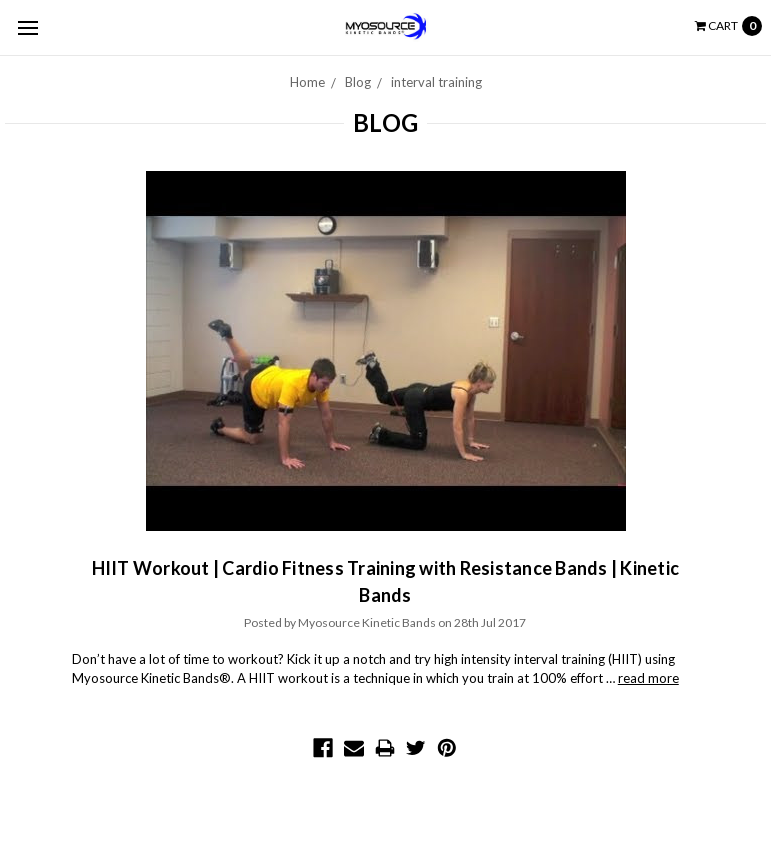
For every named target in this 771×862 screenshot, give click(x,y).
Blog (358, 82)
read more (648, 678)
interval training (436, 82)
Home (307, 82)
